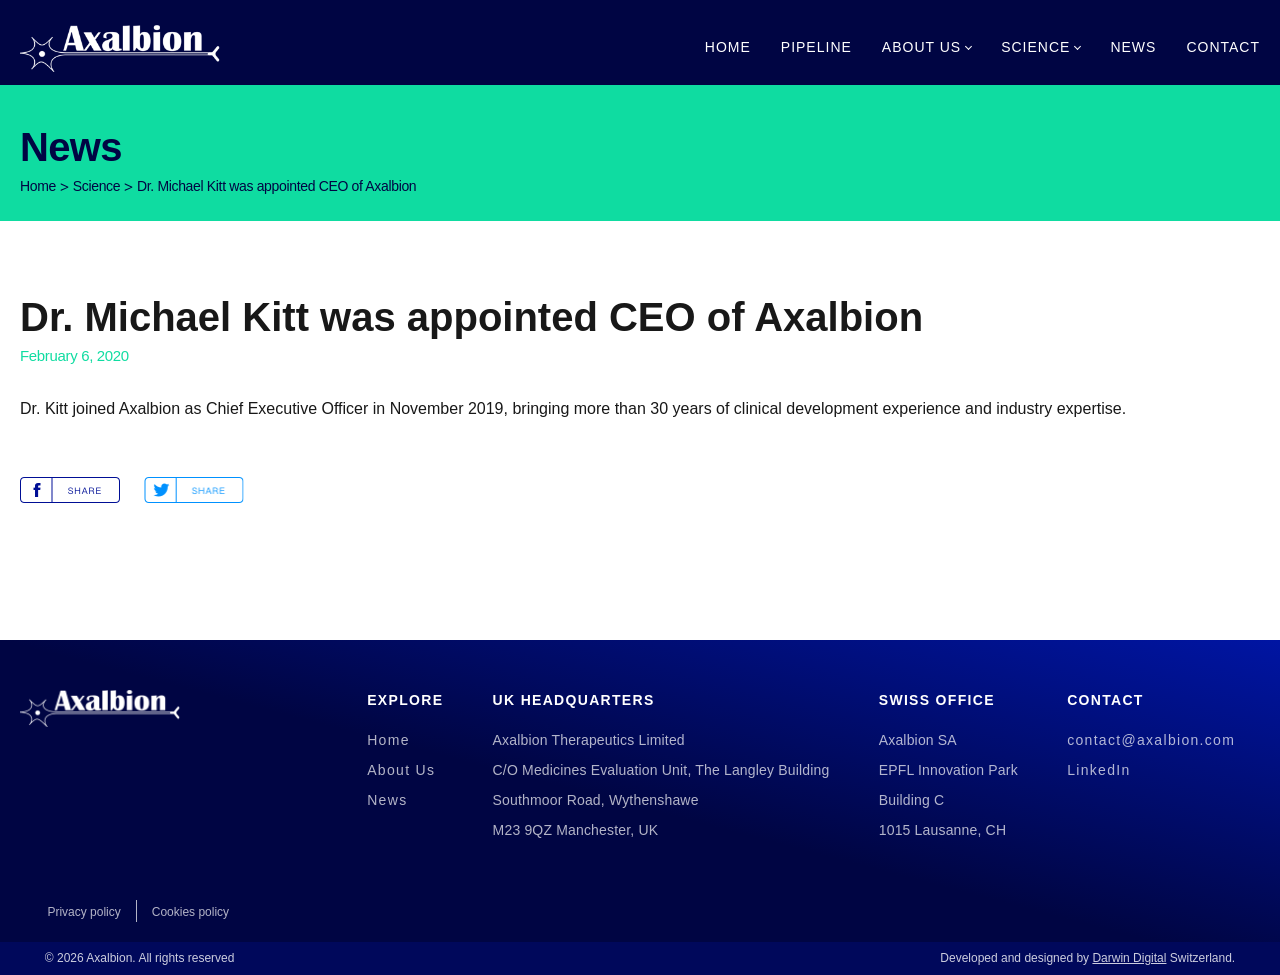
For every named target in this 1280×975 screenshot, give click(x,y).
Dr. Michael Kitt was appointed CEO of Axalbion (276, 186)
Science (1035, 47)
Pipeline (816, 47)
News (1133, 47)
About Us (921, 47)
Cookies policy (190, 912)
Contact (1223, 47)
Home (728, 47)
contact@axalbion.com (1151, 740)
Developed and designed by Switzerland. (1087, 958)
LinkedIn (1098, 770)
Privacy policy (83, 912)
